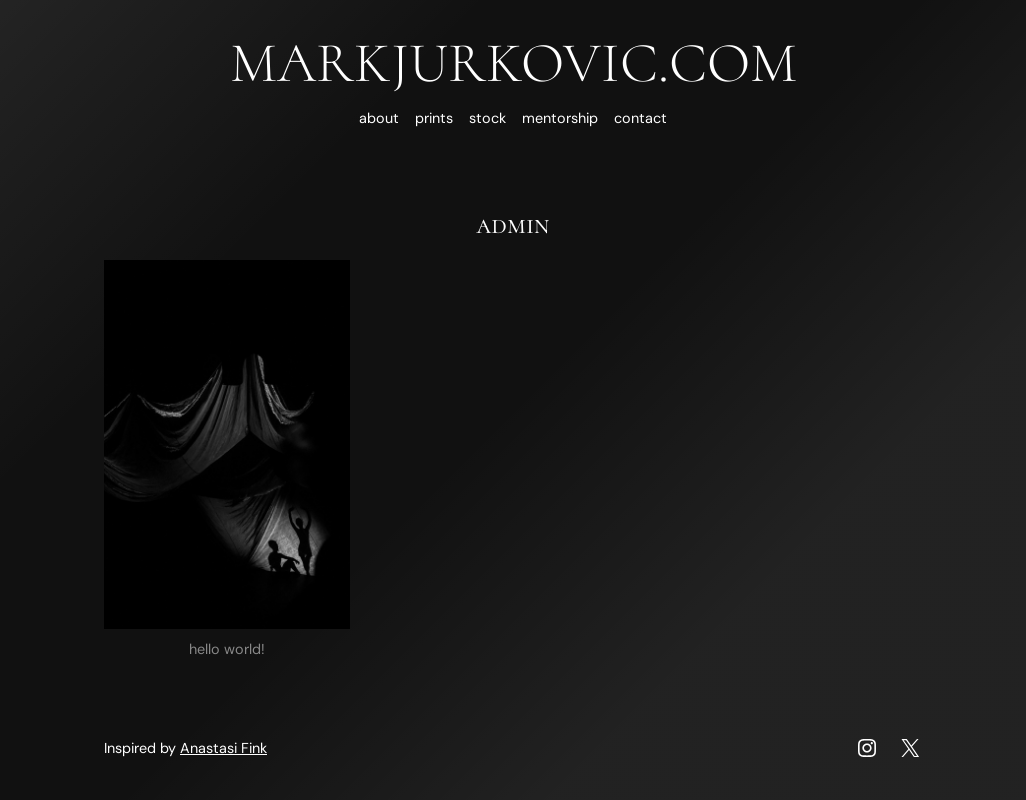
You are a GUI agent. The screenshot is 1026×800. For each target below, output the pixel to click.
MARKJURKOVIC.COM (513, 63)
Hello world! (227, 649)
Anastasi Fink (223, 748)
